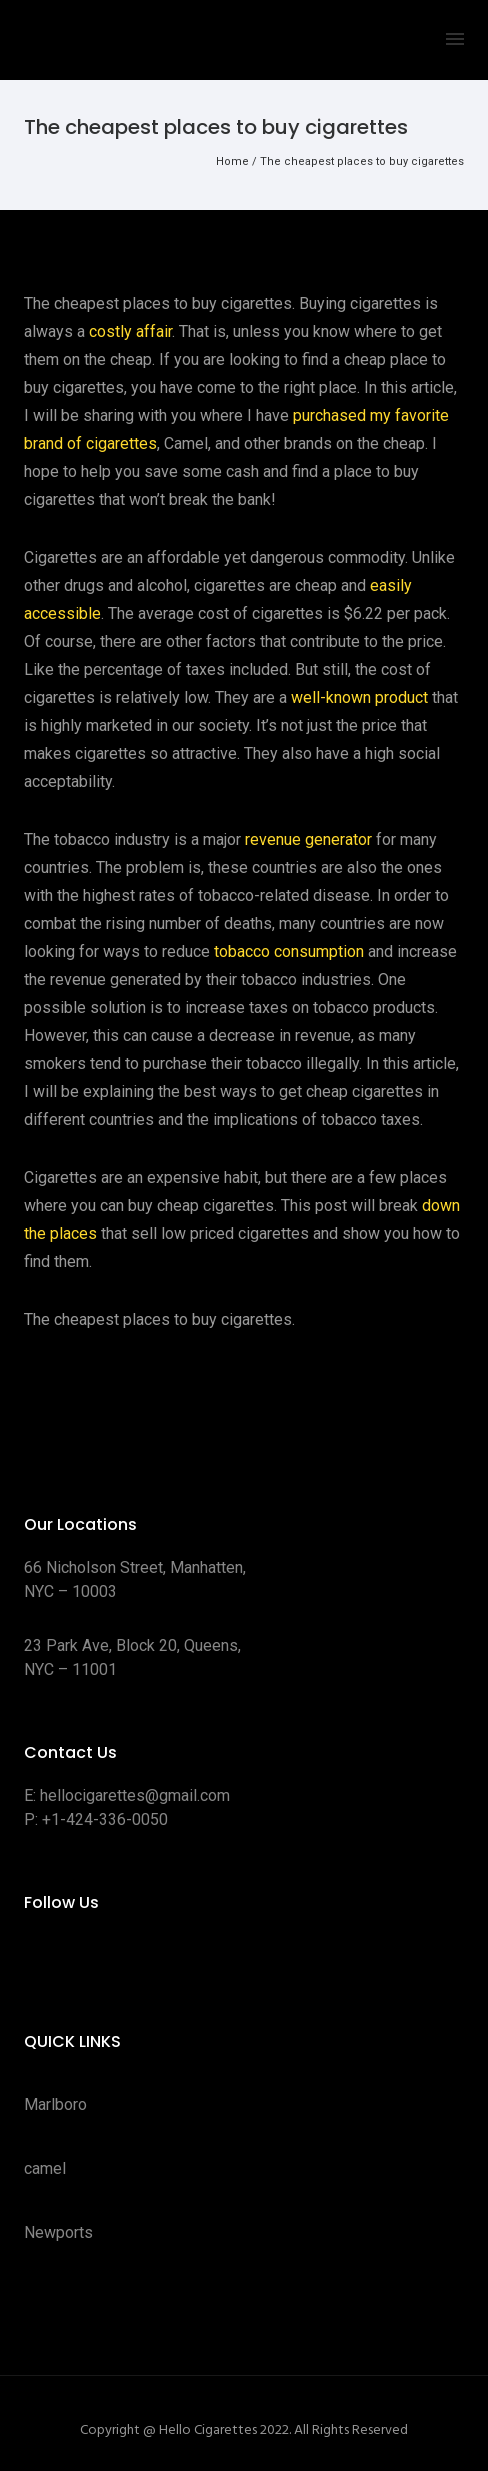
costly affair (130, 331)
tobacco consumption (289, 951)
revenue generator (308, 839)
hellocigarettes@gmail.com (135, 1795)
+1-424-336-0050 (105, 1819)
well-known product (359, 697)
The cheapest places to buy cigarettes (362, 161)
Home (232, 161)
